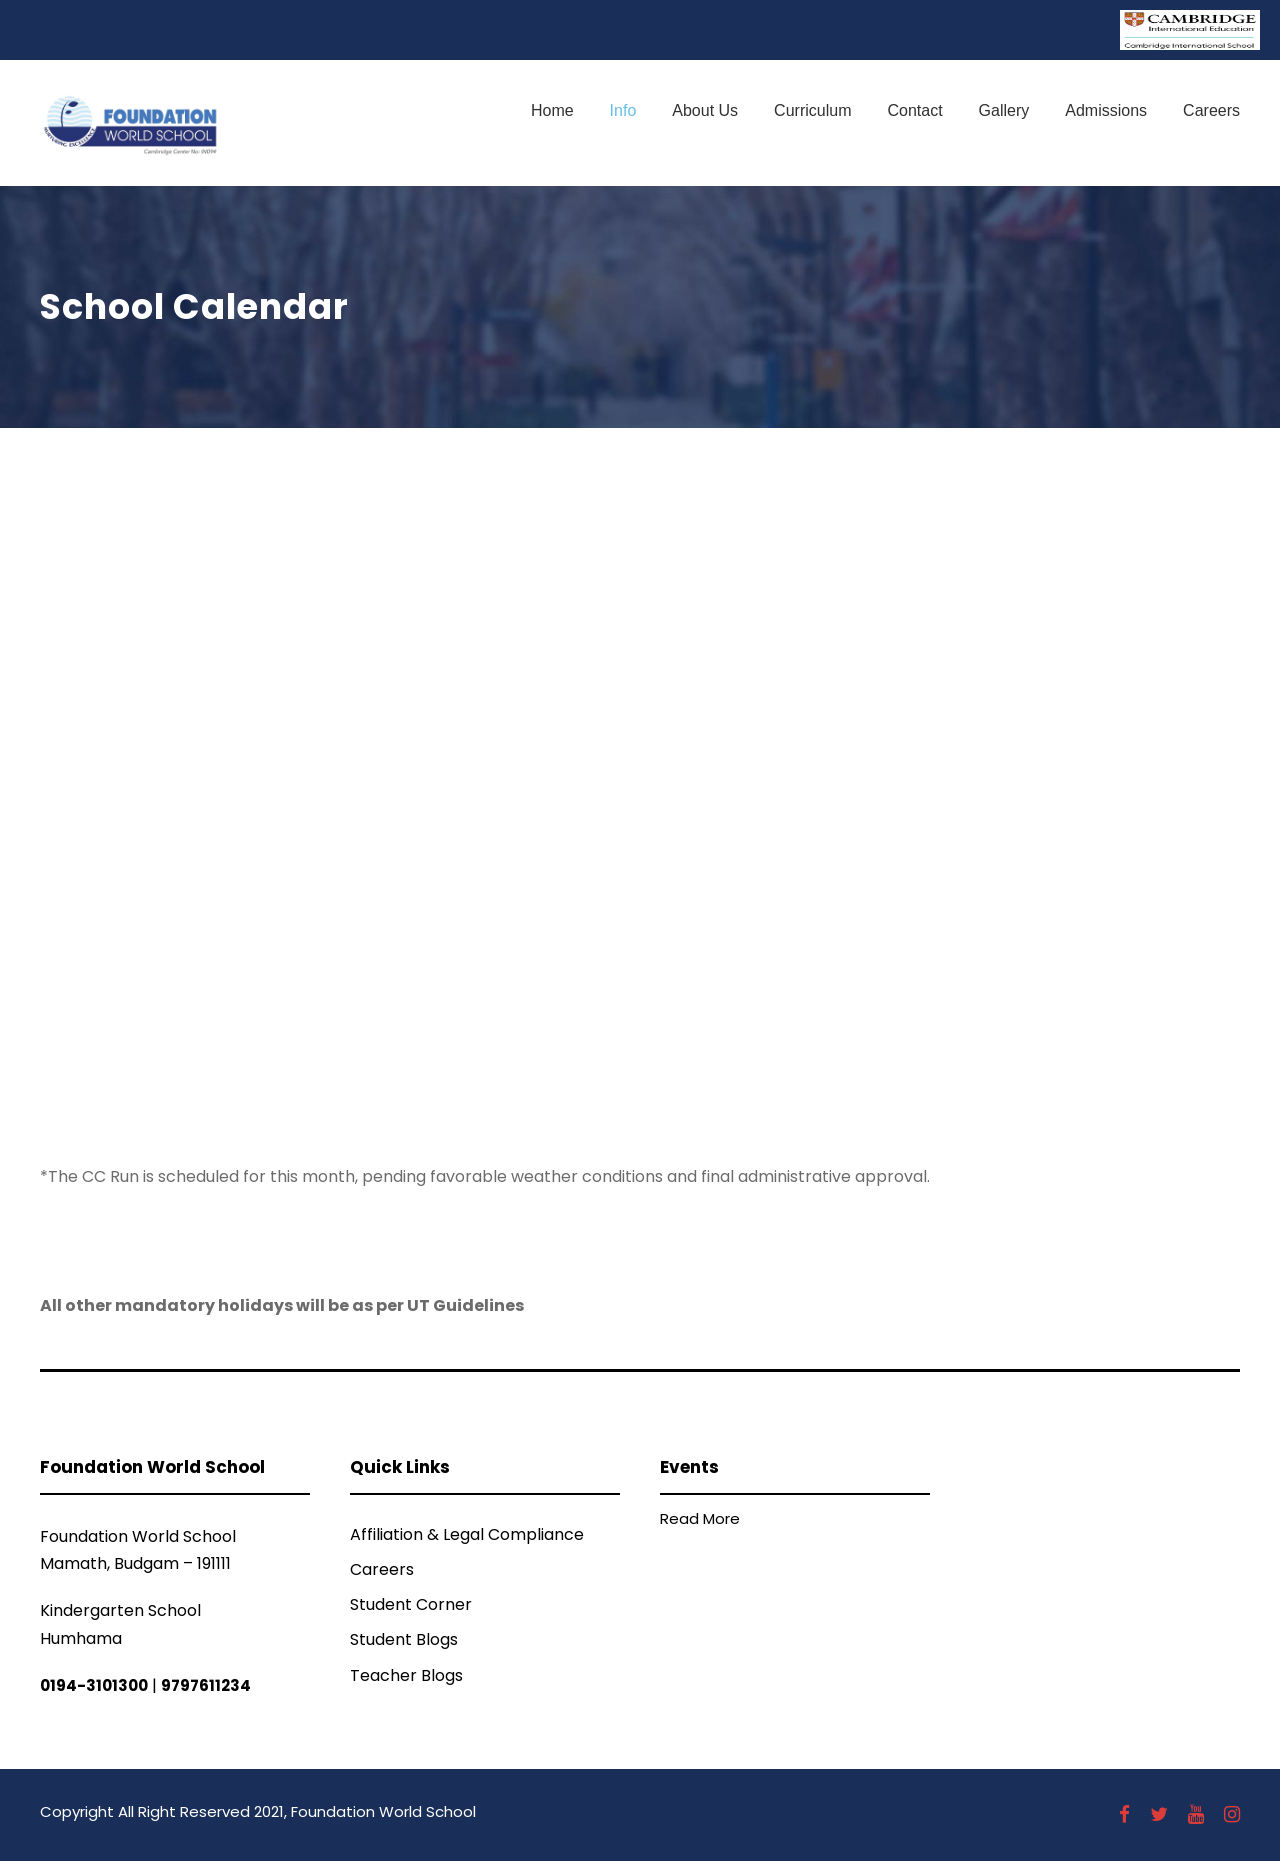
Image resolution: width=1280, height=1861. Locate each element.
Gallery (1004, 110)
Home (552, 110)
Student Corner (411, 1604)
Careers (1211, 110)
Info (623, 110)
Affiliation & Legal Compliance (467, 1534)
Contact (914, 110)
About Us (705, 110)
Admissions (1106, 110)
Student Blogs (404, 1639)
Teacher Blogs (406, 1675)
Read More (700, 1518)
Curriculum (812, 110)
